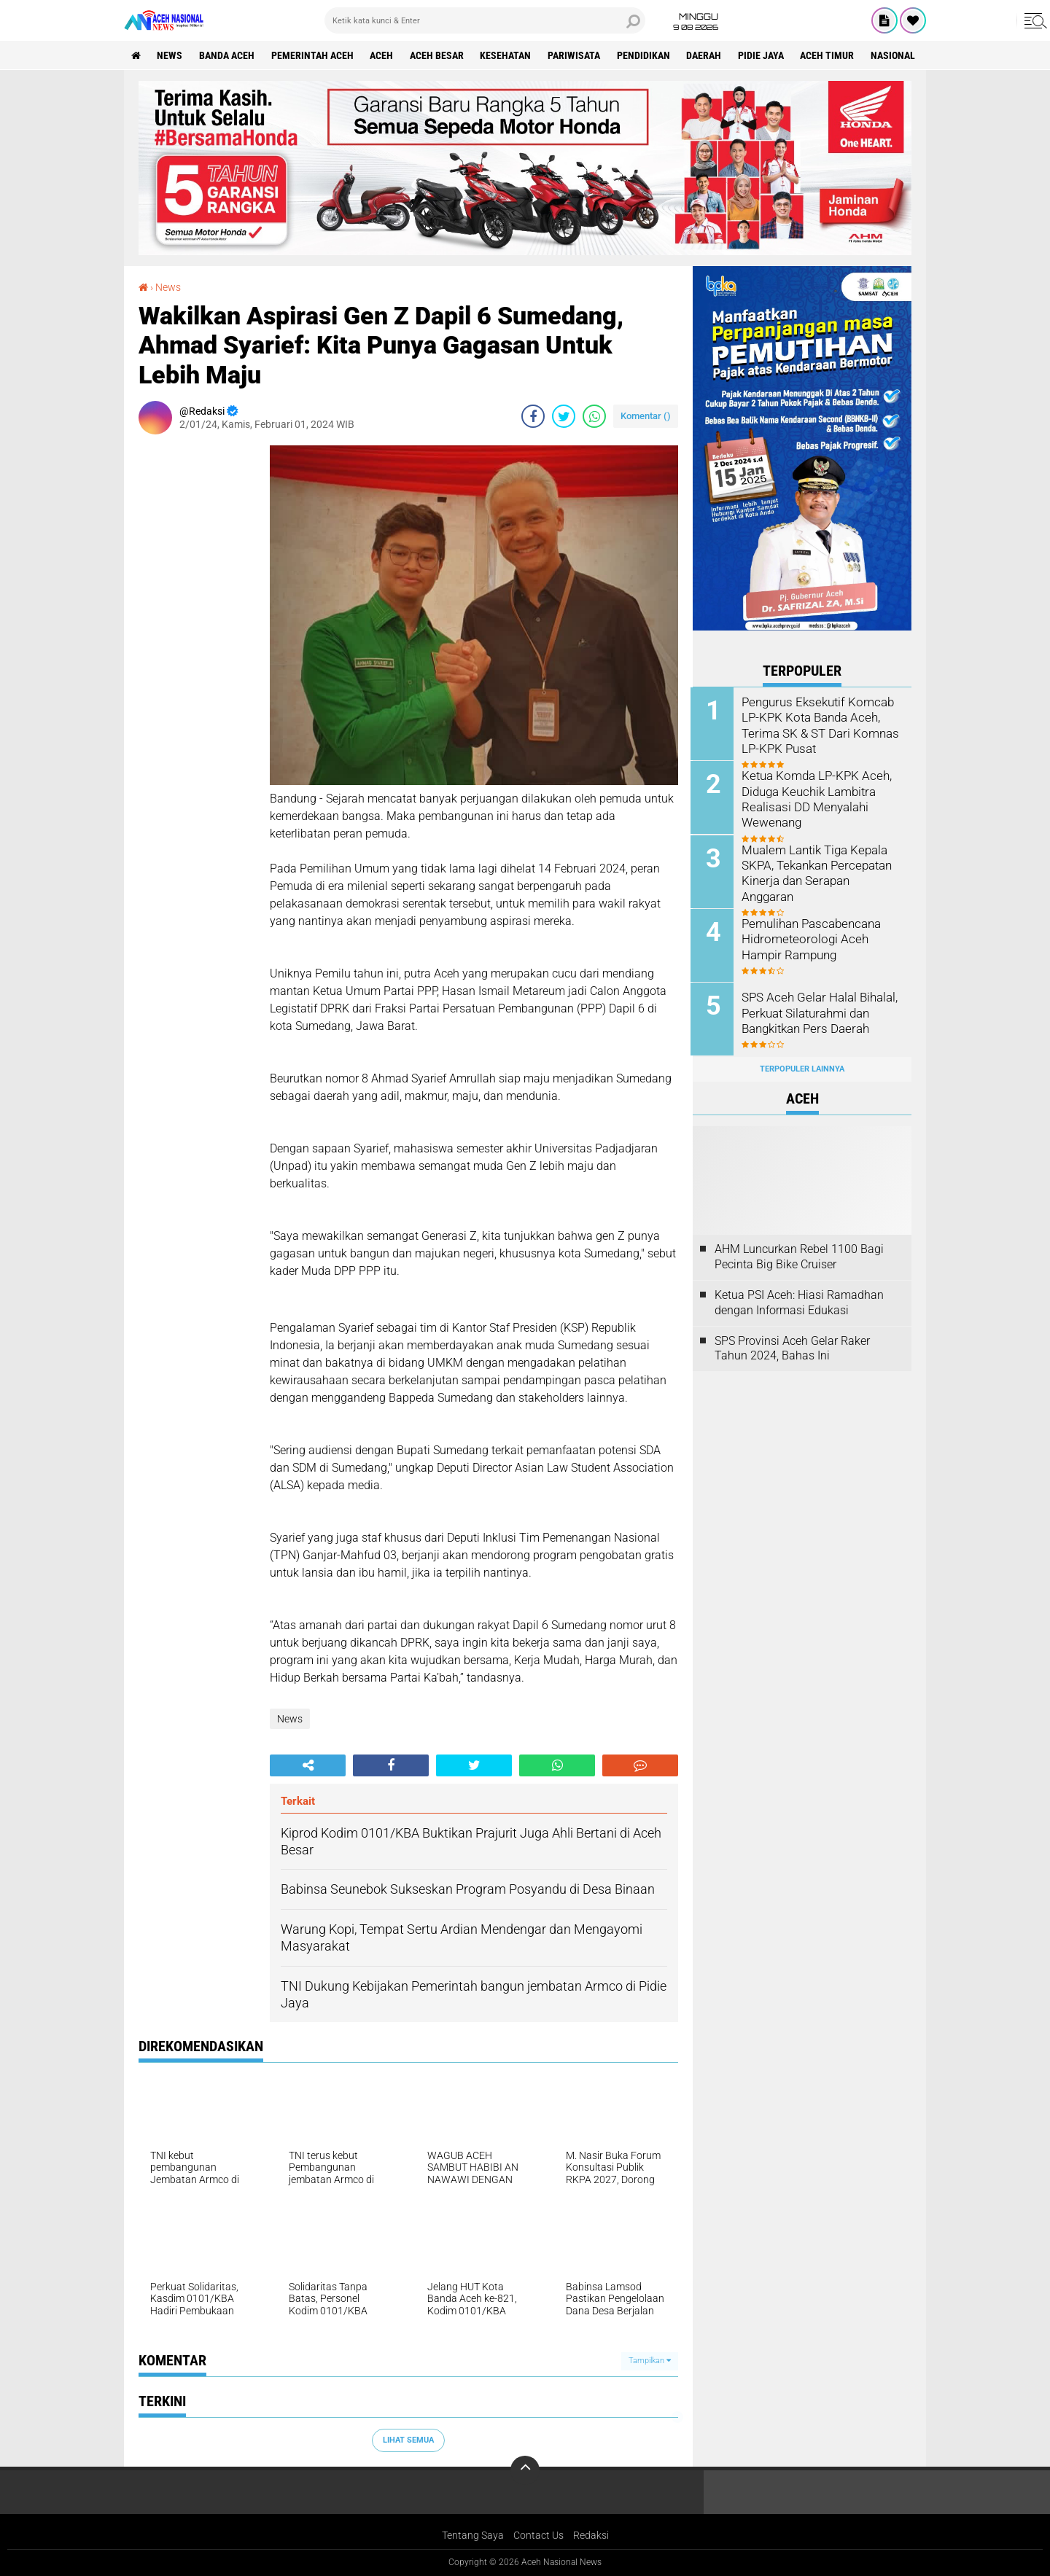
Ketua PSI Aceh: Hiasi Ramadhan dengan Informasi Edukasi (799, 1301)
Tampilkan (650, 2360)
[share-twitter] (563, 416)
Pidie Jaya (764, 55)
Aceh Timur (831, 55)
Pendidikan (645, 55)
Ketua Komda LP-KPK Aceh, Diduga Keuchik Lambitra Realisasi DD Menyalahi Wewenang (815, 797)
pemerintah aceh (313, 55)
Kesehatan (507, 55)
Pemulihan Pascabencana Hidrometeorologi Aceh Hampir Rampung (811, 938)
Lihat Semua (408, 2440)
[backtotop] (525, 2470)
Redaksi (591, 2535)
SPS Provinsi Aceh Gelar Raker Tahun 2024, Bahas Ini (792, 1347)
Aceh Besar (438, 55)
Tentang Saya (473, 2535)
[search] (484, 20)
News (170, 55)
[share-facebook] (533, 416)
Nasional (896, 55)
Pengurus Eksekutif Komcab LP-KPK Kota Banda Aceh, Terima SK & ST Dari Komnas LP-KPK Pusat (818, 724)
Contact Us (538, 2535)
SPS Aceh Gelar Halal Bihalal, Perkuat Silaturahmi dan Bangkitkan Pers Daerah (818, 1011)
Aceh (382, 55)
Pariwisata (576, 55)
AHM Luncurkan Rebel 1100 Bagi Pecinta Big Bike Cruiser (799, 1255)
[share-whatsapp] (594, 416)
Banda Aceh (227, 55)
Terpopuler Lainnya (802, 1067)
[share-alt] (308, 1765)
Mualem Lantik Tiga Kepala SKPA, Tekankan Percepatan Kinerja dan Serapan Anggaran (822, 864)
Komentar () (646, 415)
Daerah (706, 55)
